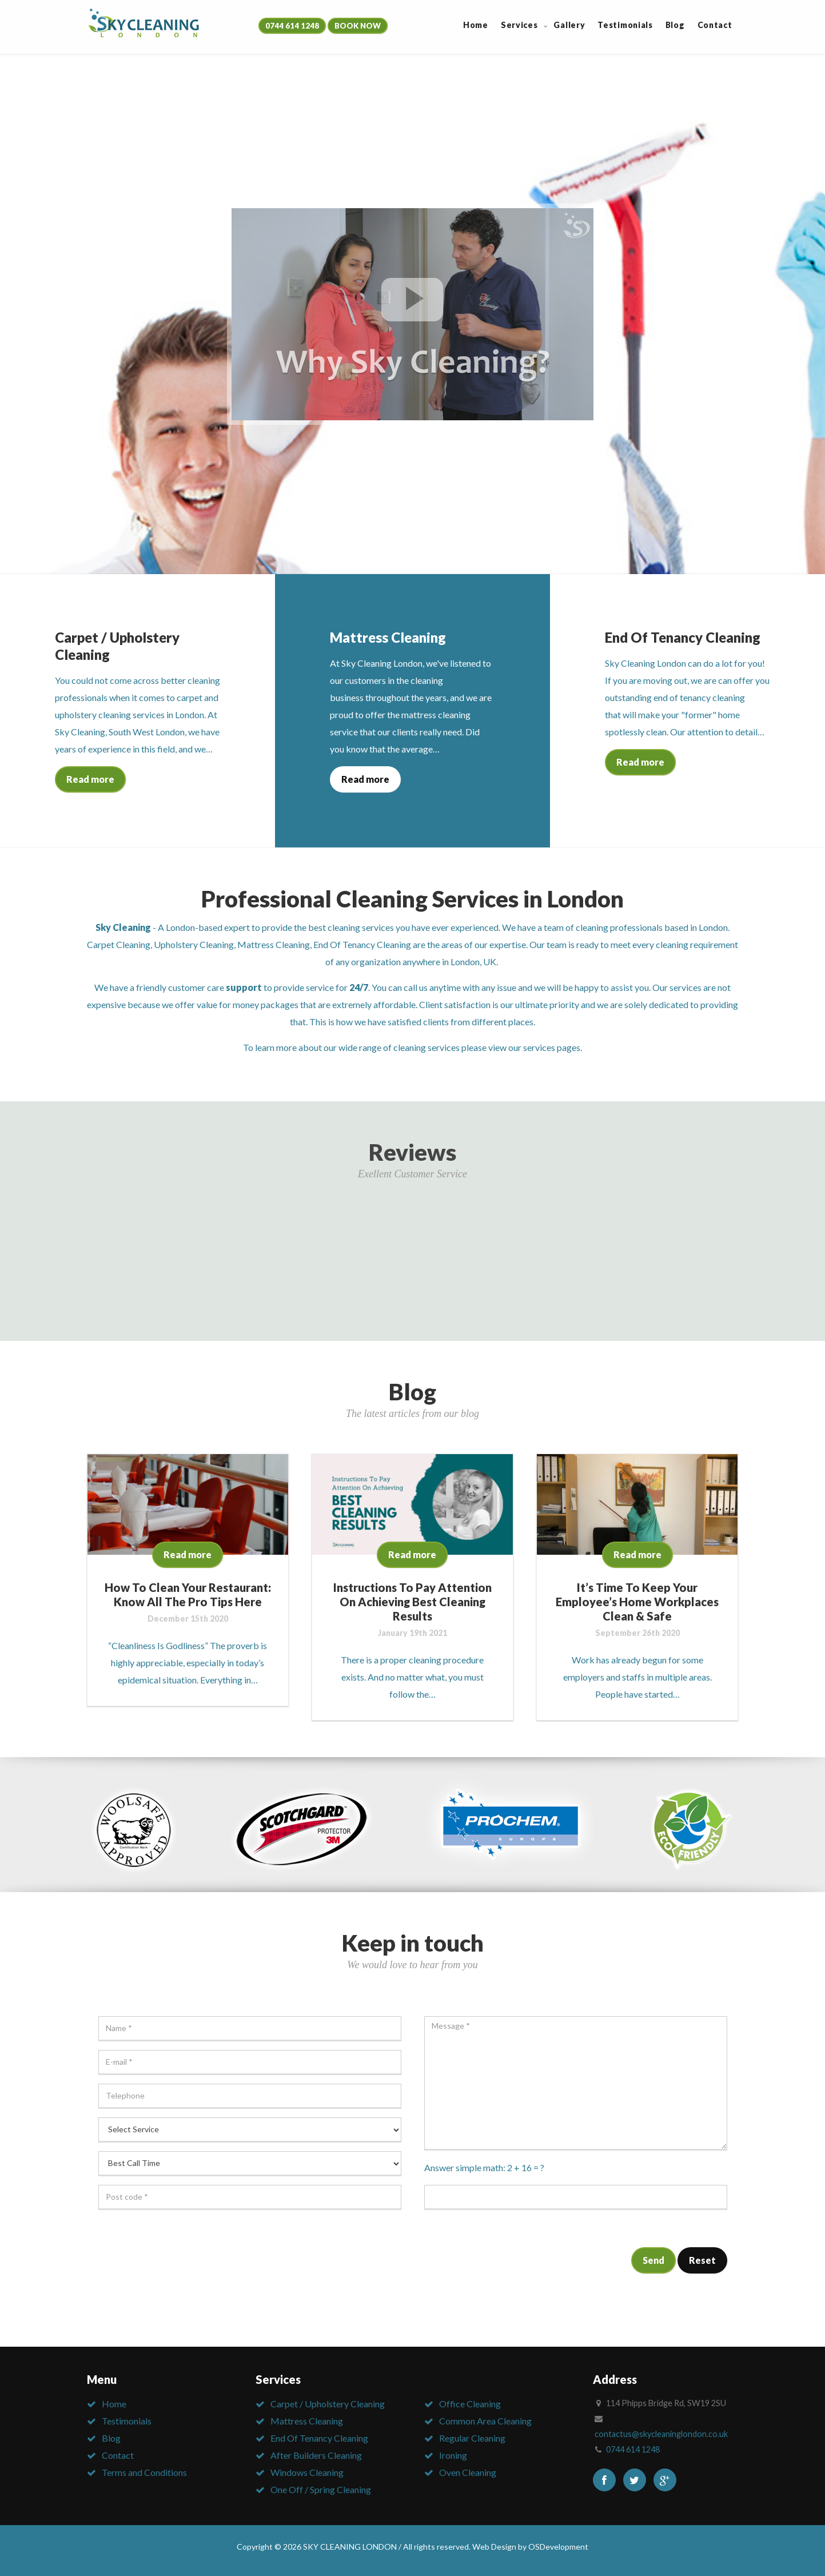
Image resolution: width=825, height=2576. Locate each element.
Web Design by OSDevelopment (530, 2546)
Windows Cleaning (307, 2472)
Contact (118, 2455)
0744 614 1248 (292, 25)
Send (653, 2260)
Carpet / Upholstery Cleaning (327, 2403)
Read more (90, 779)
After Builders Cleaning (316, 2455)
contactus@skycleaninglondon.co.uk (661, 2434)
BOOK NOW (357, 25)
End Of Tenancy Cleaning (362, 944)
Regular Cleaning (472, 2437)
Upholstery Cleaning (194, 944)
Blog (111, 2437)
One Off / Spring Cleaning (320, 2489)
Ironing (453, 2455)
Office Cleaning (470, 2403)
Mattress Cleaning (273, 944)
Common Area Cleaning (485, 2420)
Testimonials (127, 2420)
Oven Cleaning (467, 2472)
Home (114, 2403)
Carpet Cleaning (118, 944)
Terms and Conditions (144, 2472)
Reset (702, 2260)
